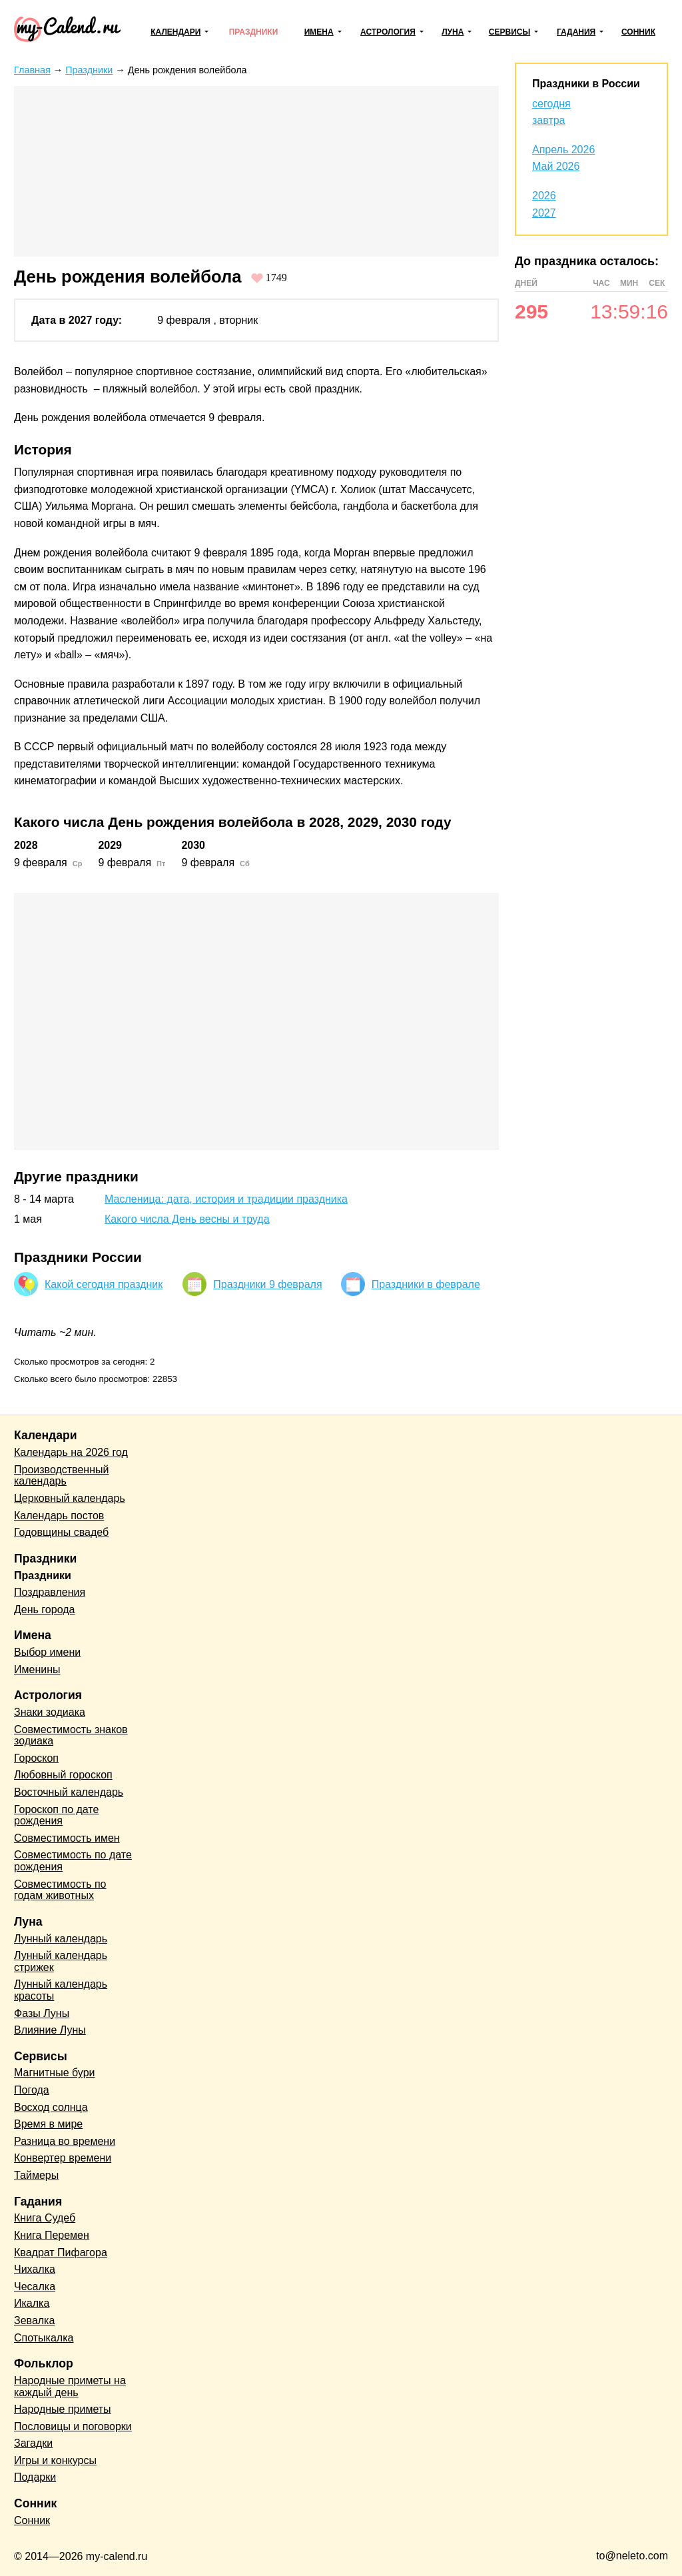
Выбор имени (47, 1652)
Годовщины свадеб (61, 1532)
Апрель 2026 (563, 149)
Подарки (35, 2477)
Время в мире (48, 2124)
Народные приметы (62, 2409)
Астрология (388, 32)
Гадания (576, 32)
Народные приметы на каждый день (70, 2386)
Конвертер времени (62, 2158)
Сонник (638, 32)
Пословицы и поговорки (73, 2426)
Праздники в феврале (426, 1284)
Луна (453, 32)
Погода (31, 2090)
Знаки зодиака (49, 1712)
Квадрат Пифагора (60, 2252)
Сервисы (509, 32)
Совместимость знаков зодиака (71, 1735)
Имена (319, 32)
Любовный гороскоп (63, 1774)
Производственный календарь (61, 1475)
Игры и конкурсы (55, 2460)
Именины (37, 1669)
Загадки (33, 2443)
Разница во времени (64, 2141)
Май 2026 (555, 166)
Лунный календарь (60, 1938)
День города (44, 1609)
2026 (544, 195)
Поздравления (49, 1592)
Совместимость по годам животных (60, 1890)
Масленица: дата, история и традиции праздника (226, 1199)
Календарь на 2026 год (71, 1452)
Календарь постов (59, 1515)
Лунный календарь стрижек (60, 1961)
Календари (175, 32)
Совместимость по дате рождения (73, 1860)
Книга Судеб (44, 2218)
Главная (32, 70)
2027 (544, 213)
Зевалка (34, 2320)
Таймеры (36, 2175)
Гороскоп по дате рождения (56, 1815)
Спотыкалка (43, 2337)
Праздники (253, 32)
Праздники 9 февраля (267, 1284)
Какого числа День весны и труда (187, 1219)
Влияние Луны (50, 2030)
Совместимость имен (67, 1838)
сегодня (551, 103)
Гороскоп (36, 1758)
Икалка (31, 2303)
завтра (548, 120)
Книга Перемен (51, 2235)
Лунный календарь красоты (60, 1990)
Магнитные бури (54, 2072)
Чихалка (34, 2269)
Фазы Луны (41, 2013)
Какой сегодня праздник (104, 1284)
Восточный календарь (68, 1792)
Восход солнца (51, 2107)
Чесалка (34, 2286)
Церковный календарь (69, 1498)
